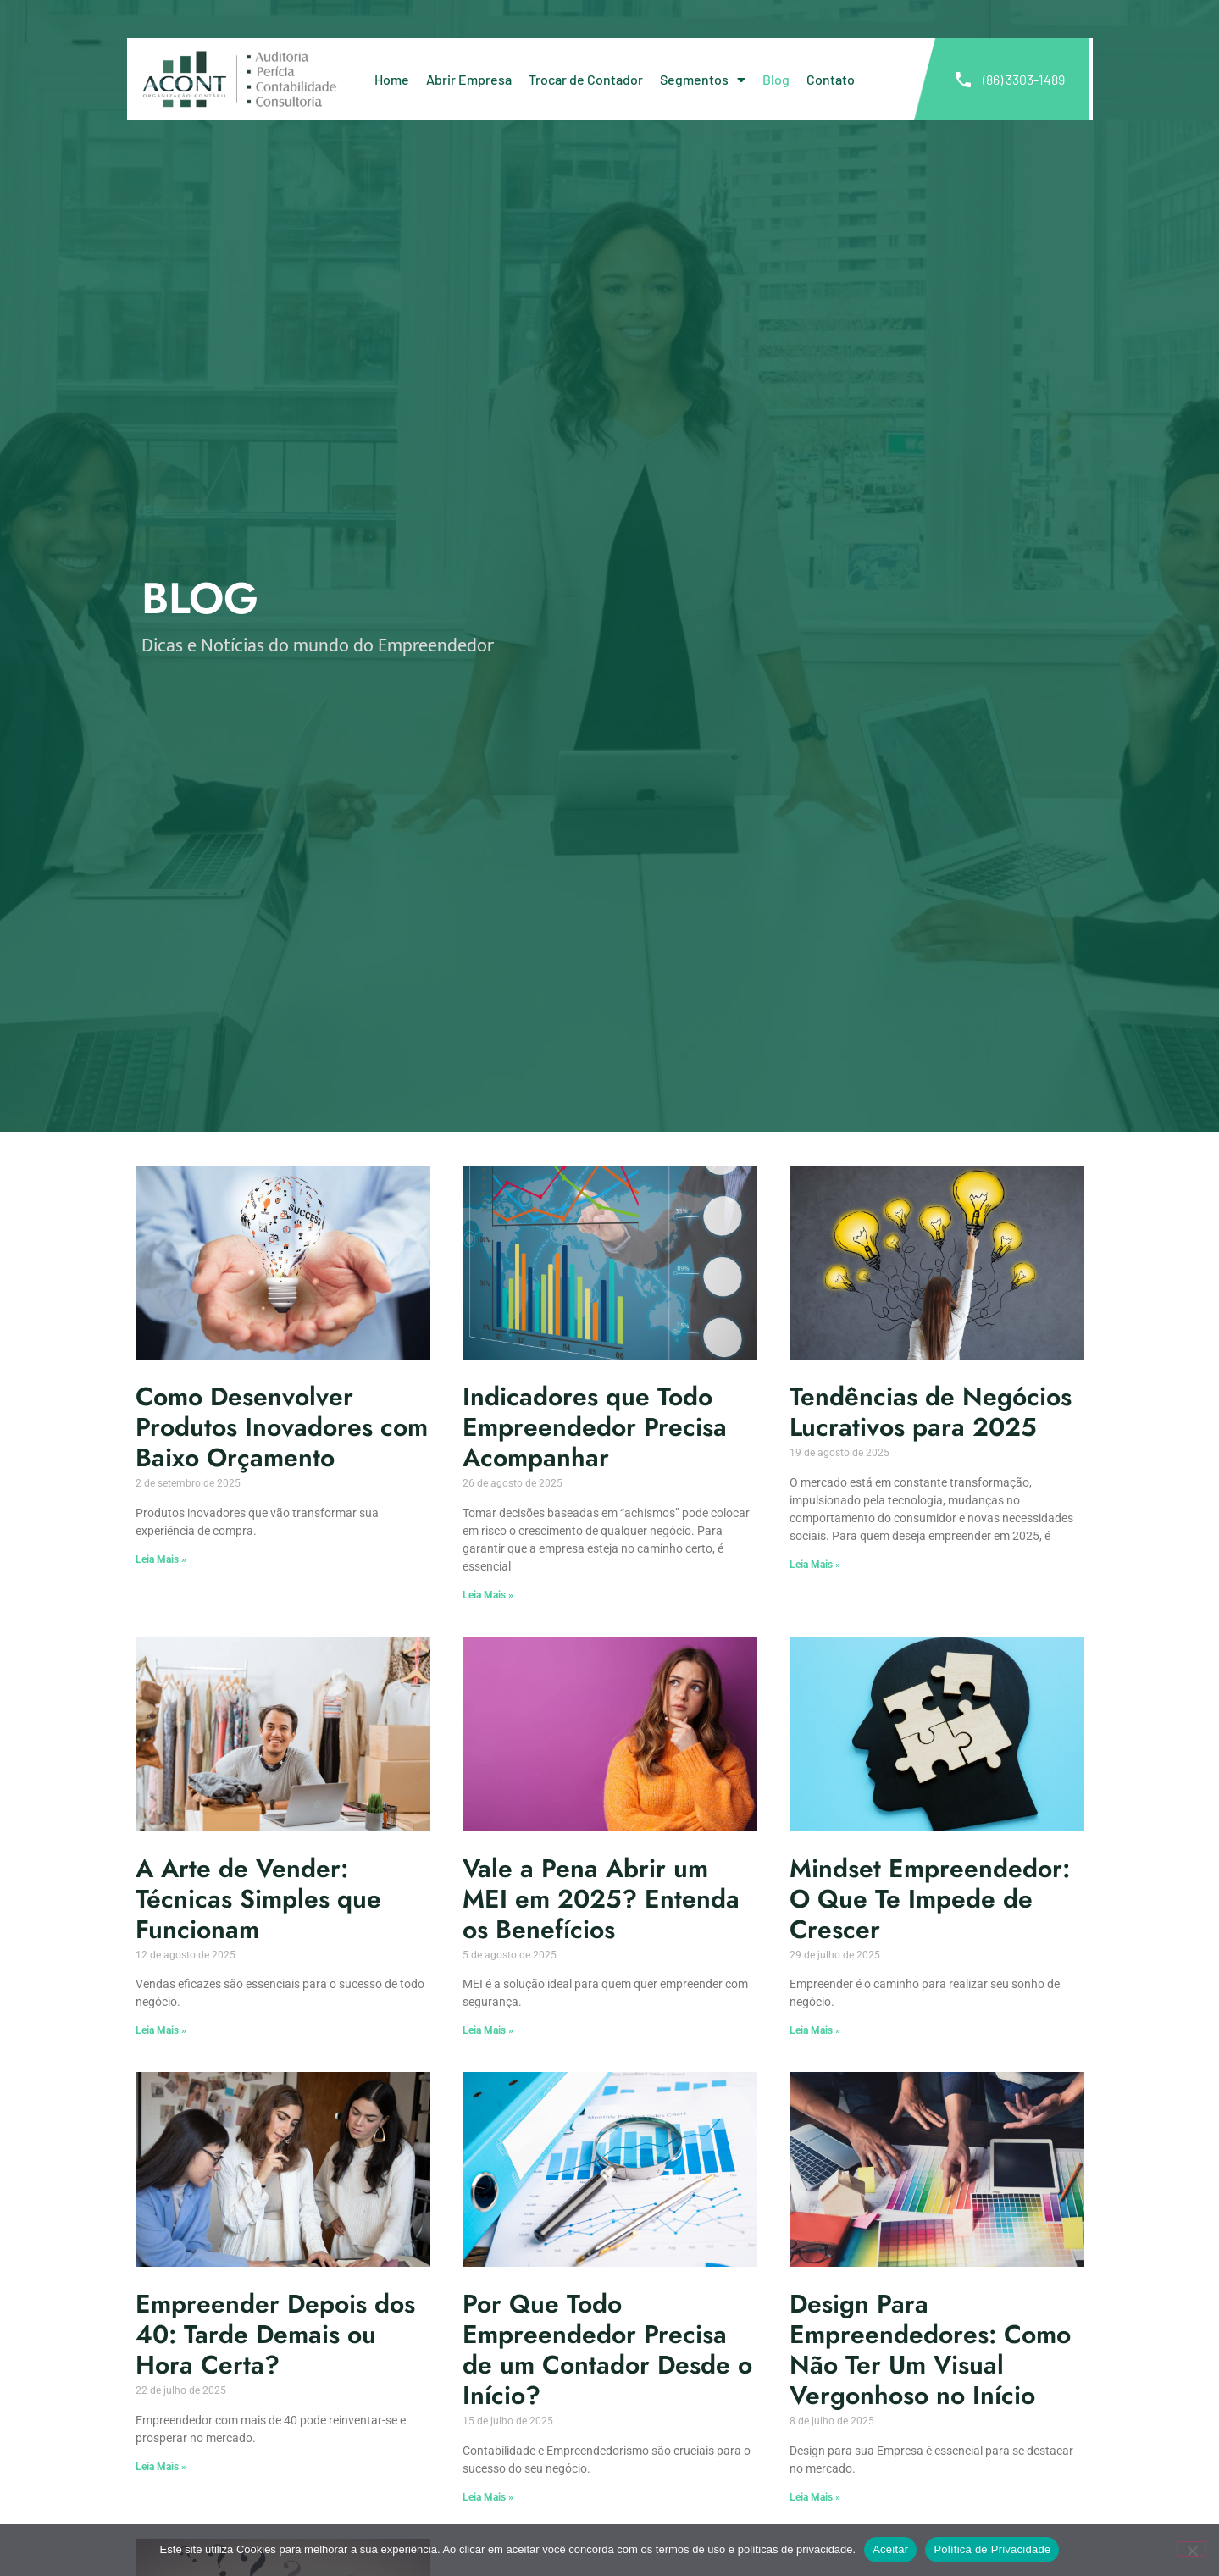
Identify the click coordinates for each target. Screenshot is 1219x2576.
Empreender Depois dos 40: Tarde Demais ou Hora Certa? (275, 2334)
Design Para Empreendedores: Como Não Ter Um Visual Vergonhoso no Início (930, 2349)
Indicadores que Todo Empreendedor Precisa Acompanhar (595, 1427)
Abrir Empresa (469, 79)
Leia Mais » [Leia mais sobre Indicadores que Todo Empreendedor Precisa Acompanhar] (488, 1595)
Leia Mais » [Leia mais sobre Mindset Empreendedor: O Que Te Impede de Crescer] (815, 2030)
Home (391, 79)
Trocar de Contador (586, 79)
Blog (776, 79)
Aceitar (890, 2549)
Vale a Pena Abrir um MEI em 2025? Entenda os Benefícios (601, 1898)
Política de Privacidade (992, 2549)
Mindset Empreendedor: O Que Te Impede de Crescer (930, 1898)
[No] (1191, 2549)
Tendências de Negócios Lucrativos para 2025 (931, 1411)
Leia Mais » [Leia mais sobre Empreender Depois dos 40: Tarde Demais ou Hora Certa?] (161, 2467)
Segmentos (702, 79)
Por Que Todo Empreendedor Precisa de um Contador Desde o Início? (607, 2349)
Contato (830, 79)
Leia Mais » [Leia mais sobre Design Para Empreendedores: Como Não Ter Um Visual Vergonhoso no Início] (815, 2497)
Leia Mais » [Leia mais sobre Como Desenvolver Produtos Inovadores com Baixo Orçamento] (161, 1559)
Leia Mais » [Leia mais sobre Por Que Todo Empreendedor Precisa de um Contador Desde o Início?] (488, 2497)
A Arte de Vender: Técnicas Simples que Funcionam (258, 1898)
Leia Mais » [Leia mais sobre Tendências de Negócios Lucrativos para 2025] (815, 1565)
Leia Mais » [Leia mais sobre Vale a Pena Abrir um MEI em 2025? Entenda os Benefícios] (488, 2030)
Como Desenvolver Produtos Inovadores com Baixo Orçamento (282, 1427)
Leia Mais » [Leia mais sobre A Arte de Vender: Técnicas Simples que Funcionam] (161, 2030)
